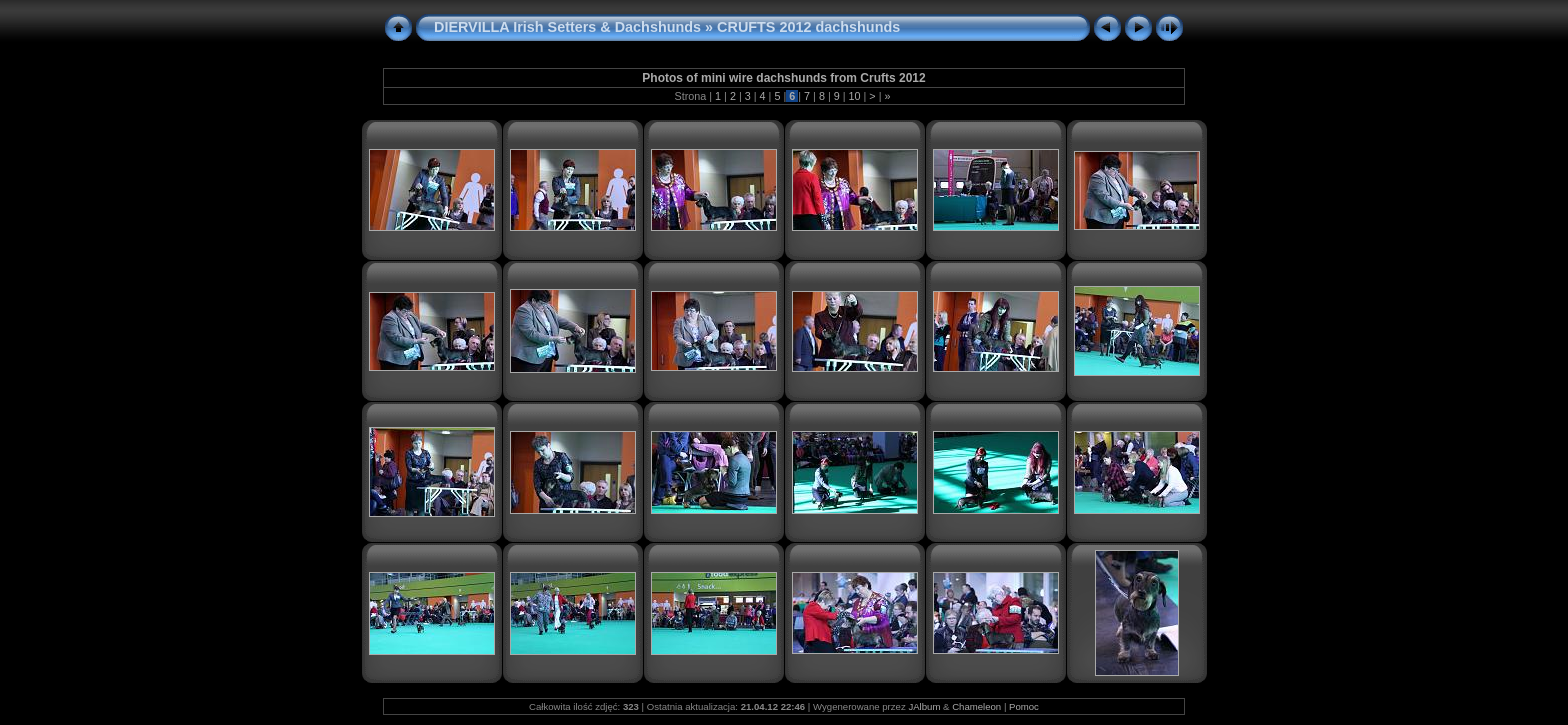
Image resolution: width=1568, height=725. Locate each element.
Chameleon (976, 706)
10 (855, 96)
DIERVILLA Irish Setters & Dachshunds (567, 27)
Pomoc (1024, 706)
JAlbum (924, 706)
